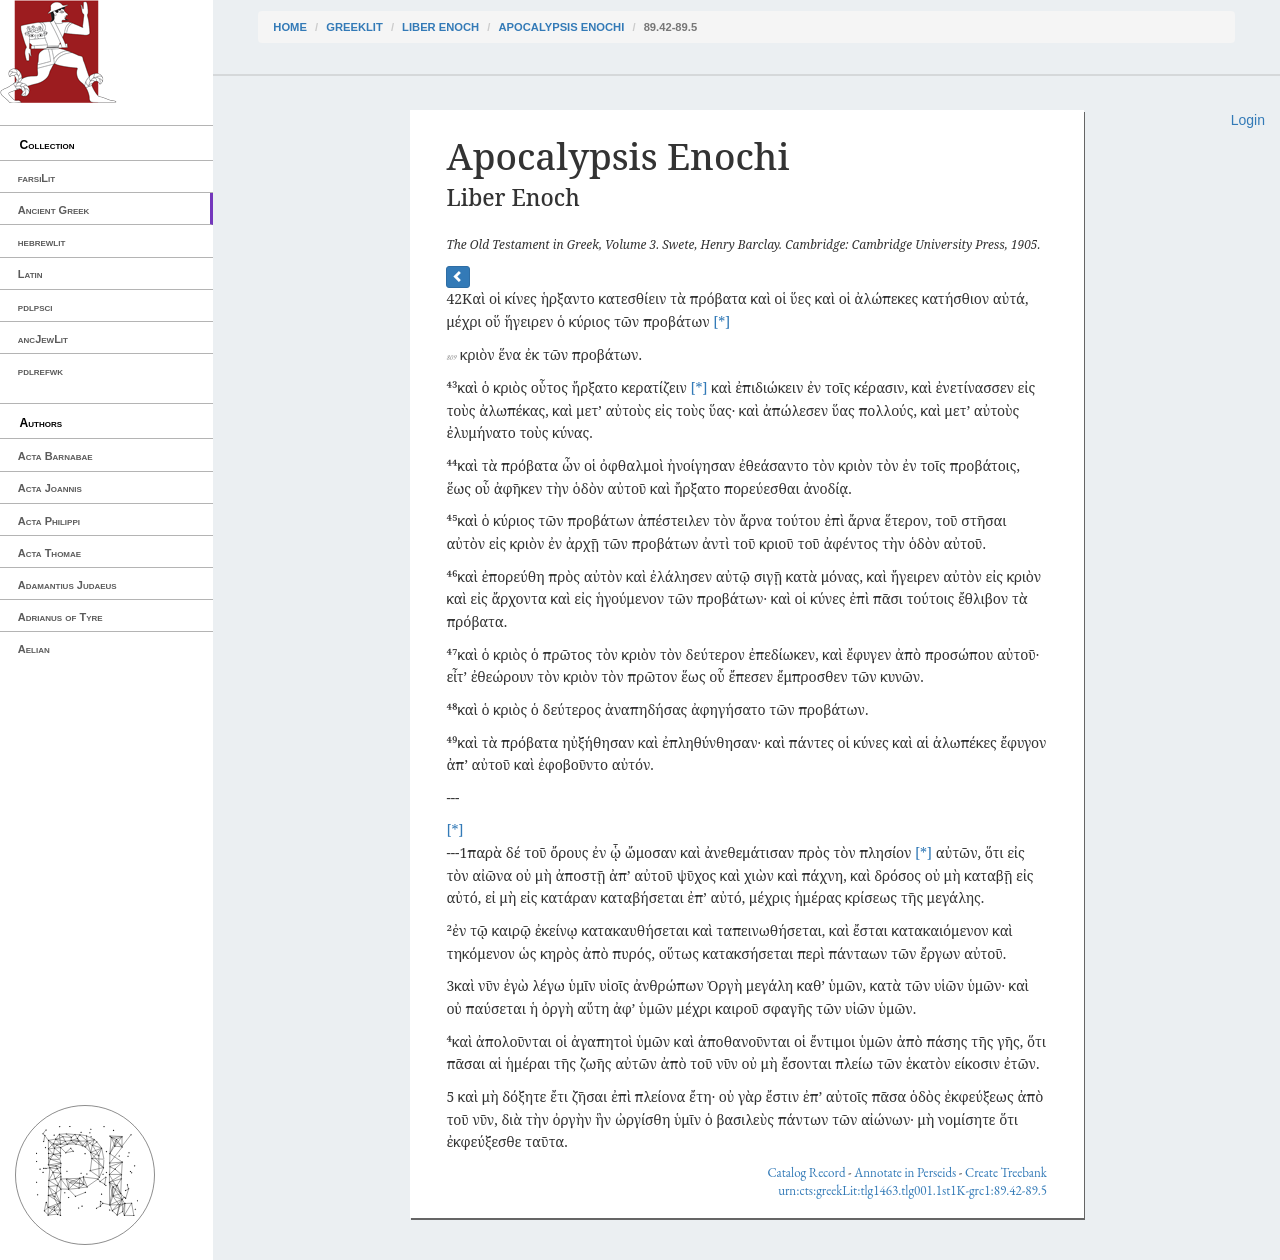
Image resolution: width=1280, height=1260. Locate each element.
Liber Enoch (440, 27)
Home (290, 27)
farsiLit (36, 178)
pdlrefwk (40, 371)
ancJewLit (43, 339)
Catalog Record (806, 1172)
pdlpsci (35, 307)
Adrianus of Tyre (60, 617)
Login (1248, 120)
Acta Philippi (49, 521)
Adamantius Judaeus (67, 585)
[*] (721, 321)
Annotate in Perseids (905, 1172)
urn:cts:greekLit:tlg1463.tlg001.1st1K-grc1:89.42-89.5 (912, 1190)
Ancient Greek (54, 210)
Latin (30, 274)
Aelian (34, 649)
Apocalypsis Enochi (562, 27)
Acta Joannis (50, 488)
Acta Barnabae (55, 456)
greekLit (354, 27)
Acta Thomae (49, 553)
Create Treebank (1006, 1172)
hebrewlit (42, 242)
